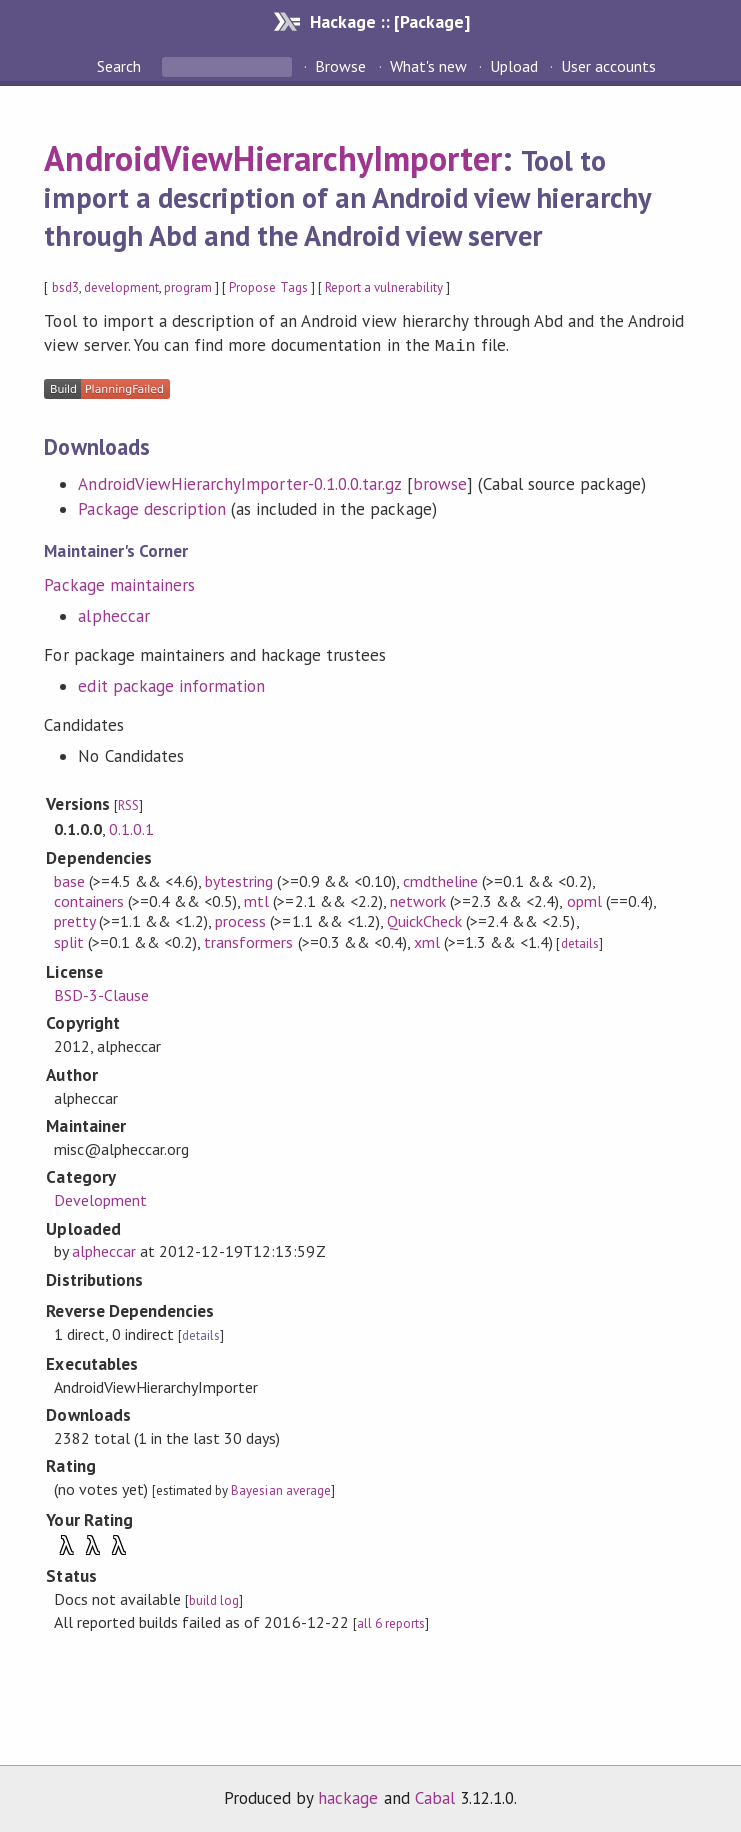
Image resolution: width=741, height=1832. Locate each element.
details (580, 941)
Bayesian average (280, 1488)
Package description (151, 507)
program (188, 287)
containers (89, 899)
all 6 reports (391, 1621)
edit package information (171, 684)
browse (440, 482)
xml (427, 940)
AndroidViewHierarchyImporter (273, 158)
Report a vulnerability (384, 287)
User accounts (608, 66)
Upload (514, 66)
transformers (248, 940)
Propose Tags (268, 287)
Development (100, 1198)
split (69, 940)
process (240, 919)
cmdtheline (440, 879)
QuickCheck (424, 919)
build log (214, 1598)
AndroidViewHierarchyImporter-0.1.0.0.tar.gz (239, 482)
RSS (128, 803)
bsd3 (65, 287)
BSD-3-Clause (101, 993)
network (418, 899)
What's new (428, 66)
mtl (256, 899)
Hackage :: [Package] (390, 21)
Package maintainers (119, 583)
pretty (74, 919)
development (121, 287)
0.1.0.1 (131, 827)
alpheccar (113, 614)
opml (584, 899)
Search (121, 66)
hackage (348, 1796)
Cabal (435, 1796)
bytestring (239, 879)
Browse (340, 66)
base (69, 879)
